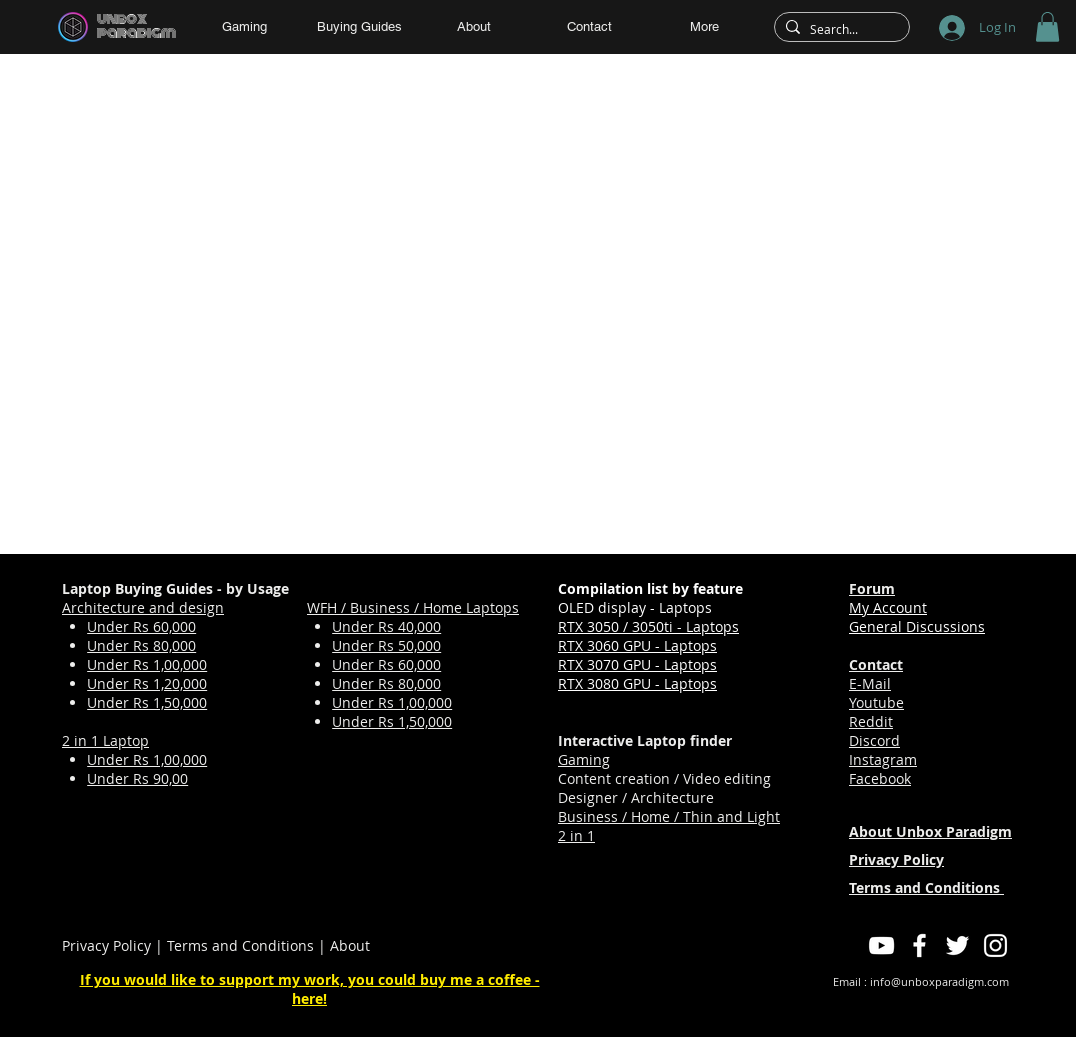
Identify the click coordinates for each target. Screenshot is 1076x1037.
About (350, 945)
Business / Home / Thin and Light (669, 816)
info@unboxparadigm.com (939, 981)
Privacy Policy (106, 945)
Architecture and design (143, 607)
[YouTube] (881, 945)
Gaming (584, 759)
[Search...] (838, 29)
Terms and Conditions (240, 945)
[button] (1047, 27)
